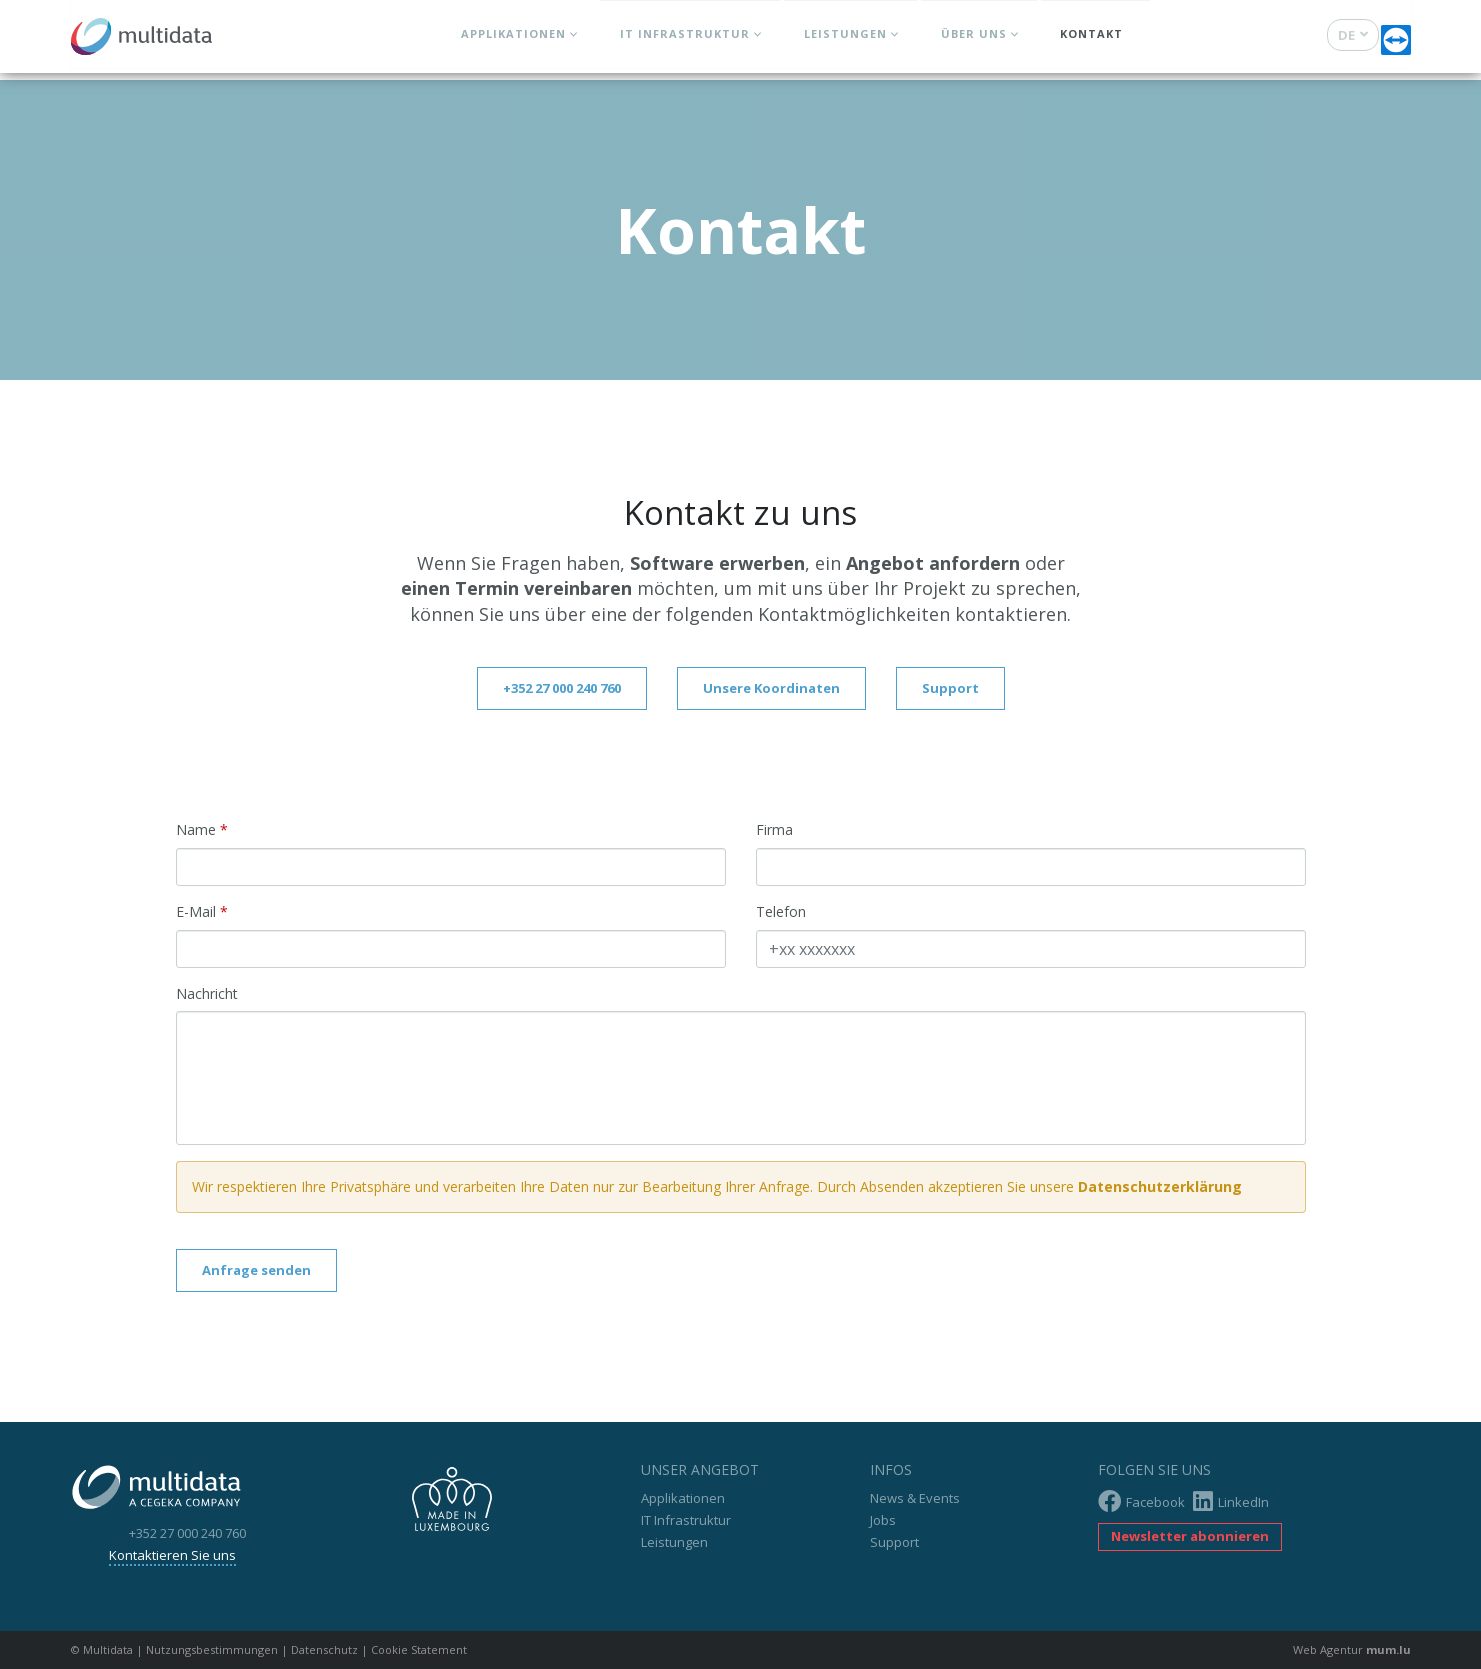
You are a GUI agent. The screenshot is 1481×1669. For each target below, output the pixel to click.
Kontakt (1091, 40)
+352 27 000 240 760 (562, 688)
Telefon (781, 911)
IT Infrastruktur (684, 40)
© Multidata (102, 1649)
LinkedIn (1231, 1501)
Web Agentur (1328, 1649)
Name (196, 829)
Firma (774, 829)
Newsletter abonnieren (1190, 1536)
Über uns (973, 40)
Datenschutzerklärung (1160, 1186)
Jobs (883, 1520)
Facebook (1141, 1501)
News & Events (915, 1498)
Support (950, 688)
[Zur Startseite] (148, 35)
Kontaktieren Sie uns (192, 1555)
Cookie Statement (419, 1649)
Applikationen (512, 40)
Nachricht (207, 993)
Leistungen (844, 40)
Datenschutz (324, 1649)
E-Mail (196, 911)
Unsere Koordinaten (771, 688)
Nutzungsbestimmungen (212, 1649)
